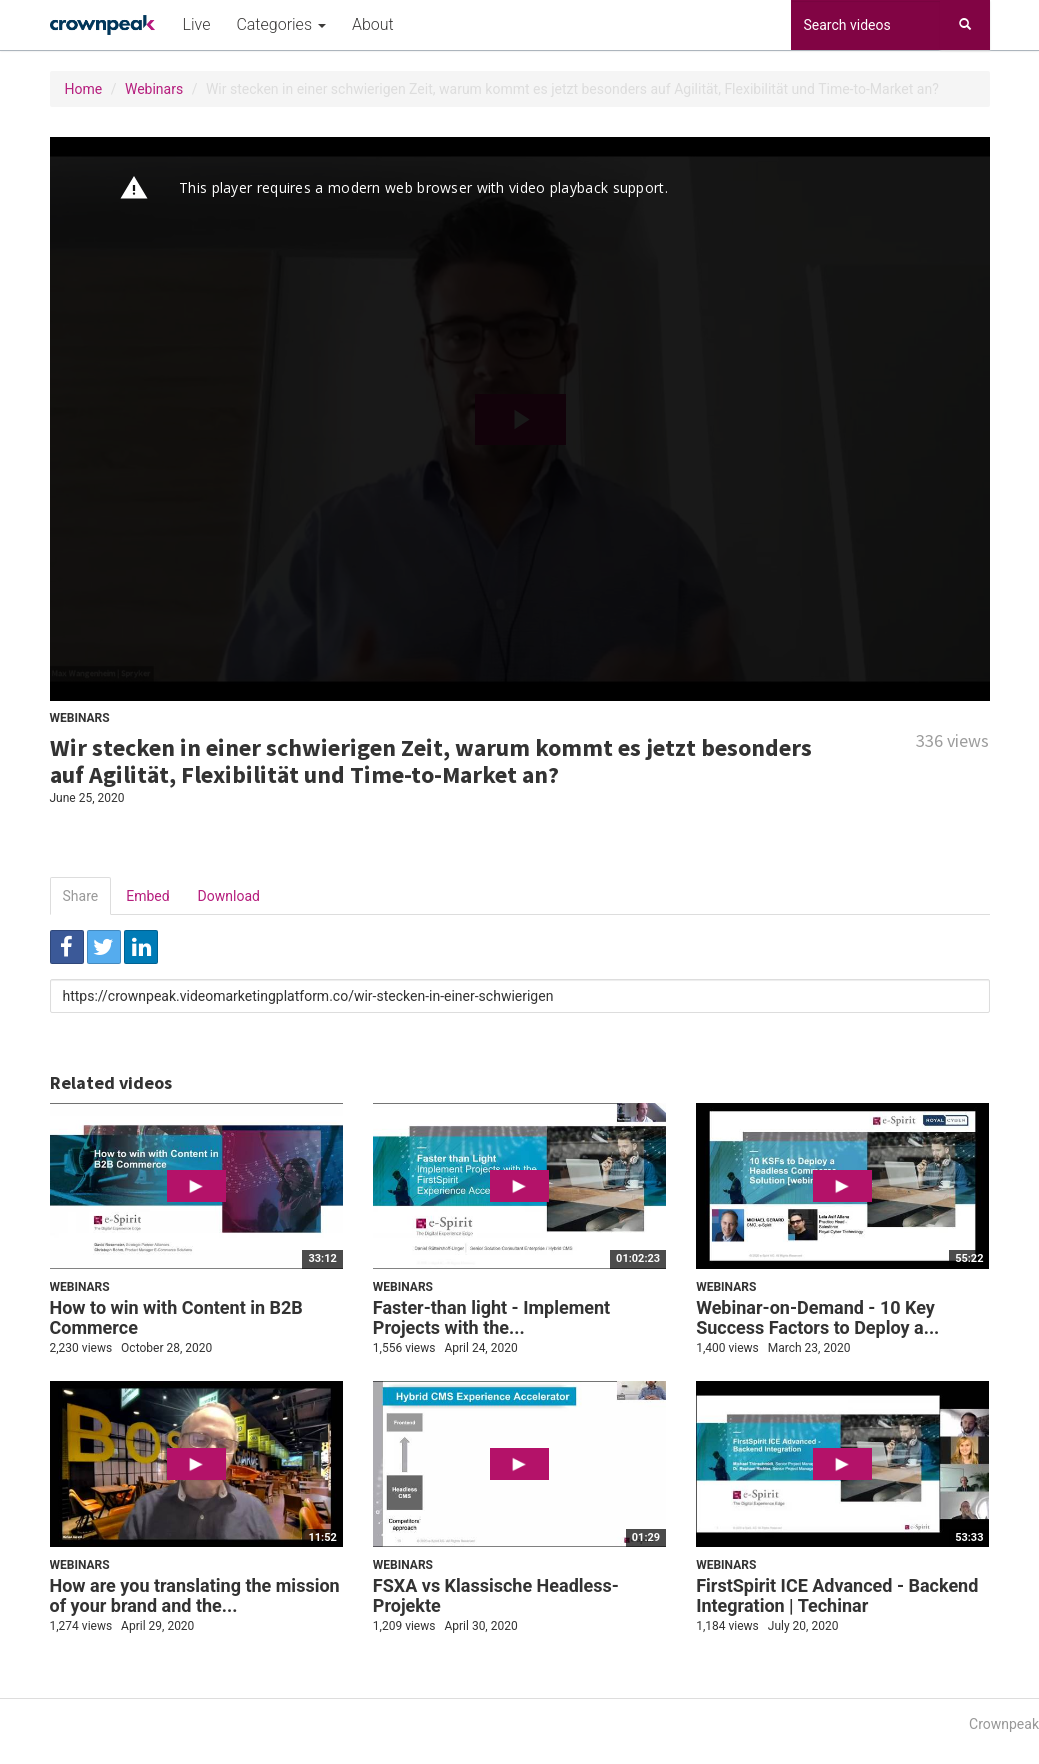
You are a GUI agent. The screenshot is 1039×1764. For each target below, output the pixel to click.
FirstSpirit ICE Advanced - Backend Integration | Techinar (837, 1595)
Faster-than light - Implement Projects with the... (491, 1317)
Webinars (154, 89)
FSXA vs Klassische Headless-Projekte (496, 1595)
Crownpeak (1004, 1724)
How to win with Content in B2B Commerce (176, 1317)
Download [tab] (229, 896)
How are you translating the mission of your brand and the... (195, 1595)
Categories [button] (280, 24)
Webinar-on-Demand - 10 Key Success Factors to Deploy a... (817, 1317)
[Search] (965, 25)
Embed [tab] (147, 896)
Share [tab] (81, 896)
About (373, 24)
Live (197, 24)
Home (84, 89)
